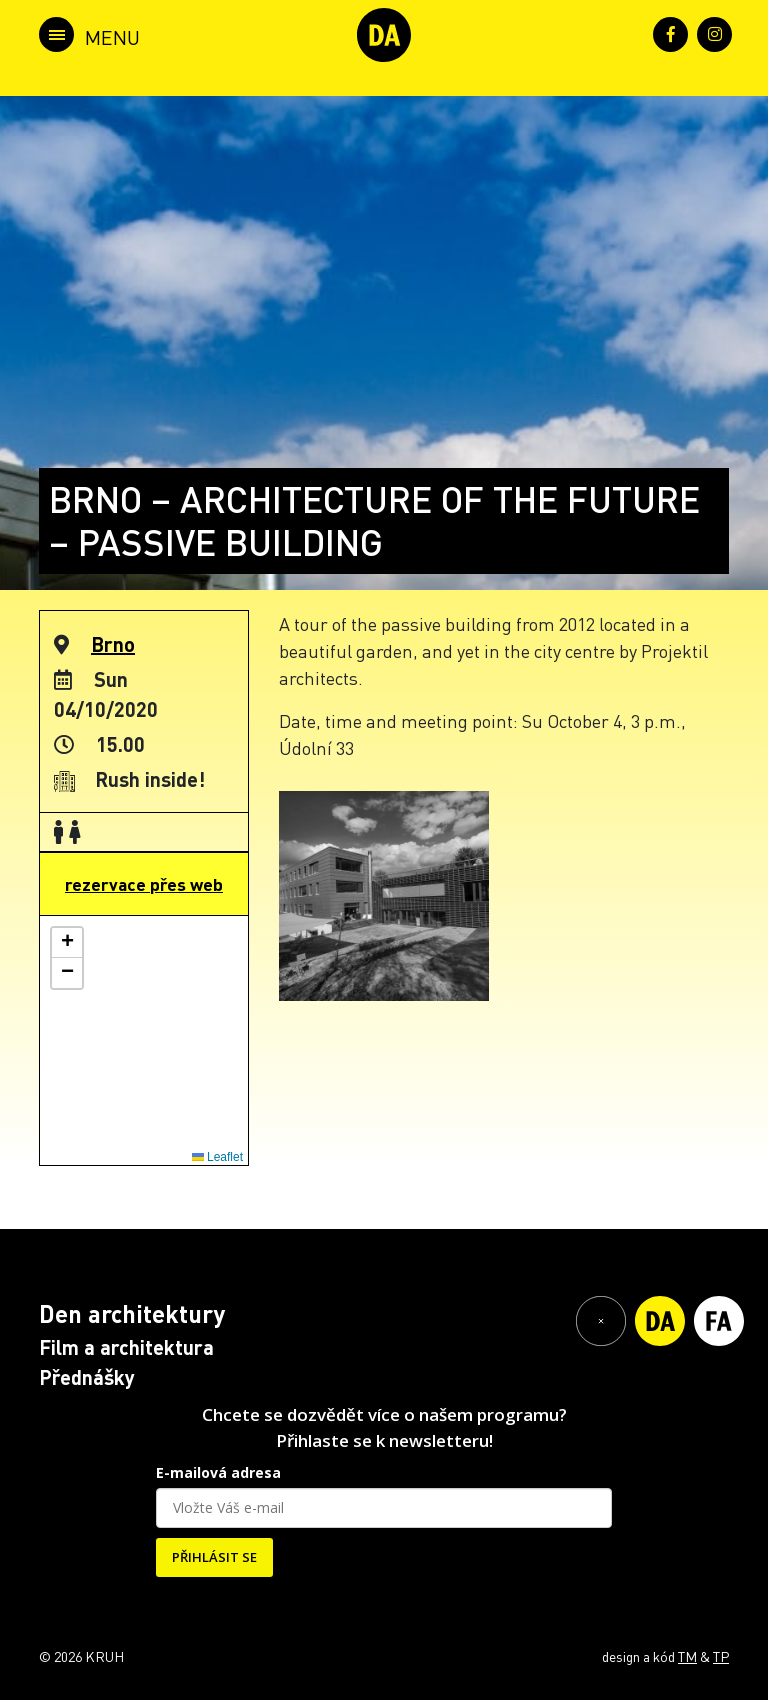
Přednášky (87, 1377)
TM (687, 1656)
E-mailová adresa (218, 1472)
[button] (67, 943)
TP (721, 1656)
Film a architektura (126, 1347)
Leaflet (217, 1157)
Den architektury (132, 1313)
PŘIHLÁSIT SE (214, 1557)
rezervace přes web (144, 884)
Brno (113, 644)
